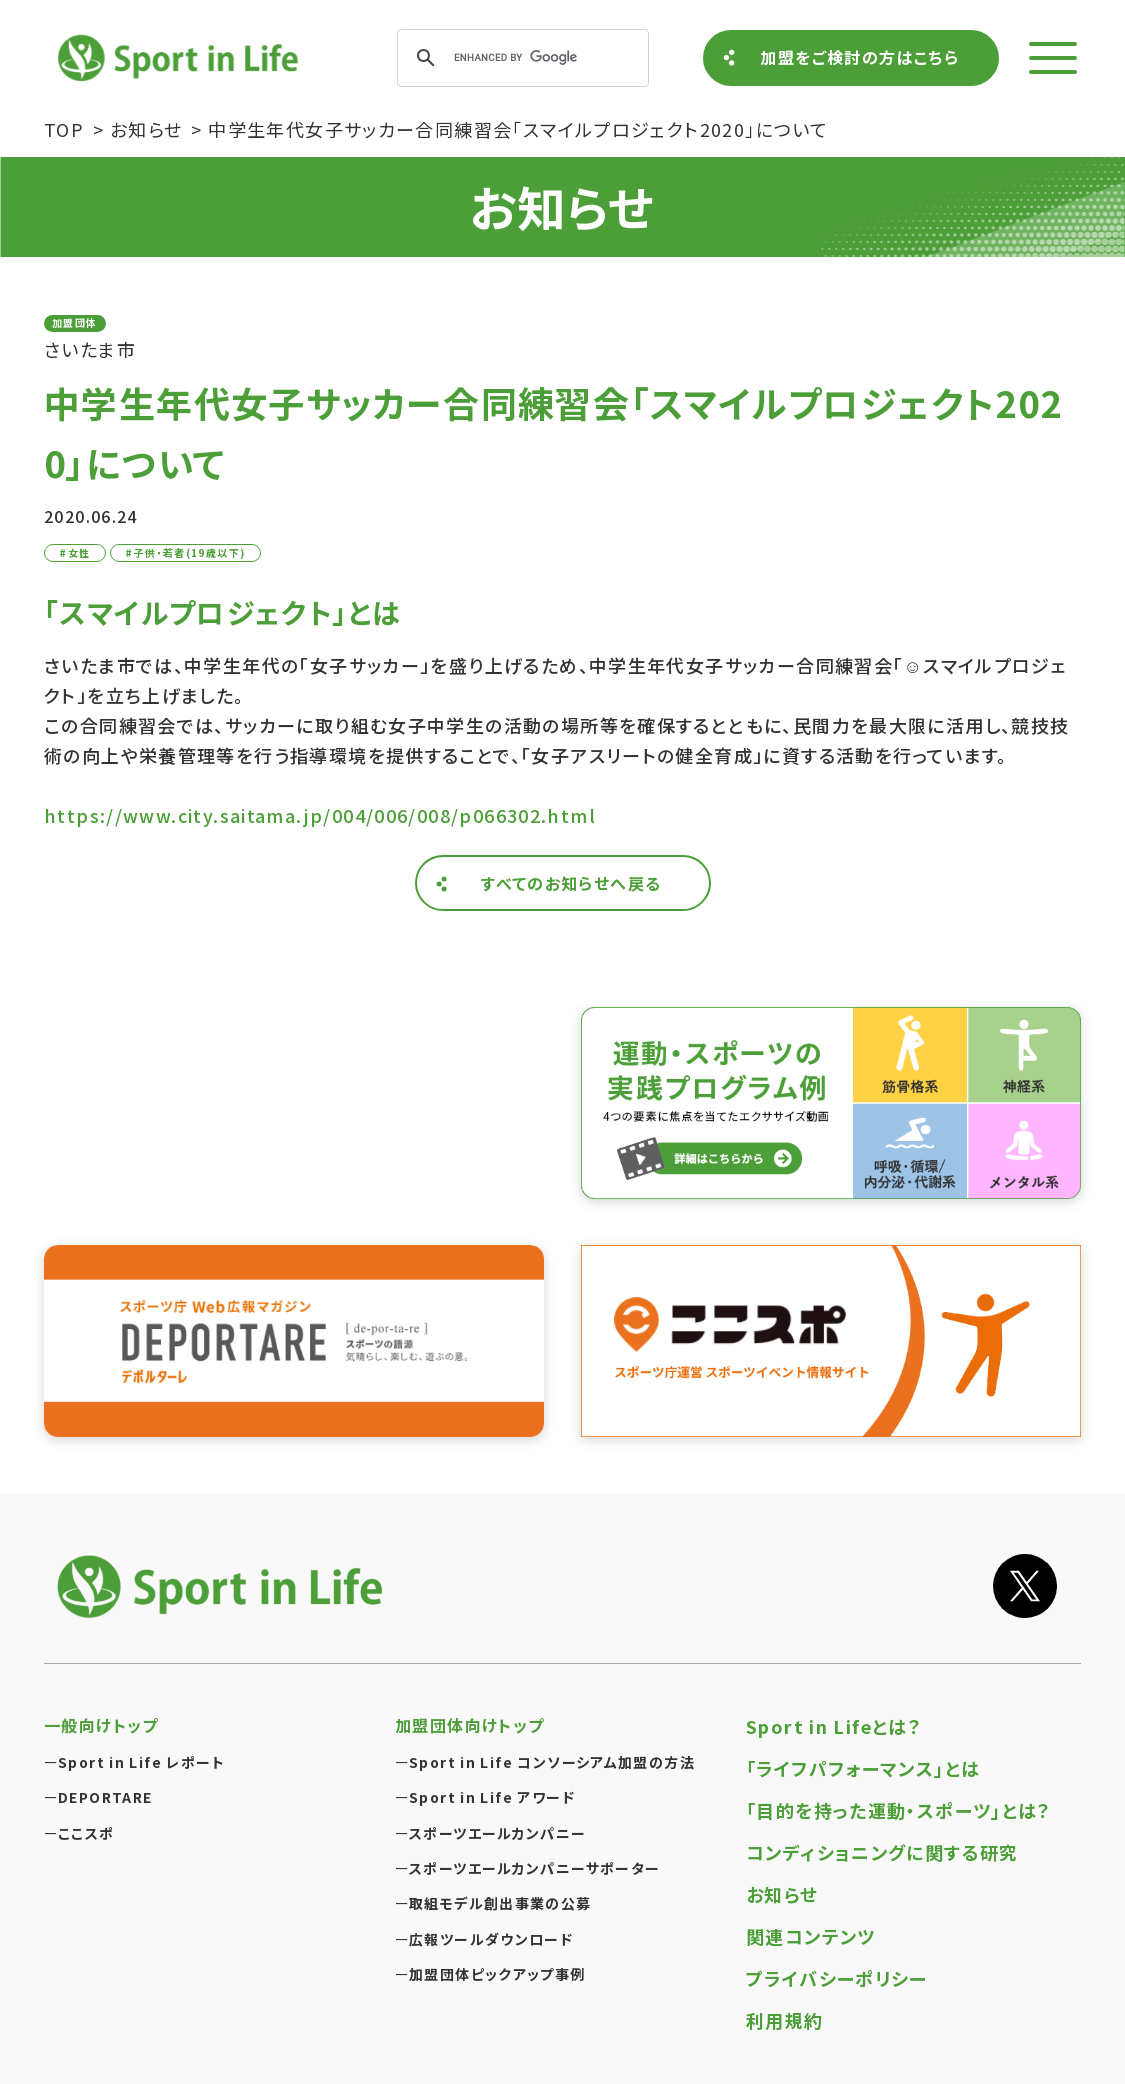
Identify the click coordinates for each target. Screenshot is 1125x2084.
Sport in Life (181, 57)
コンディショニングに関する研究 (882, 1852)
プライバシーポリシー (837, 1978)
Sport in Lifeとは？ (834, 1726)
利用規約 (785, 2020)
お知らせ (782, 1894)
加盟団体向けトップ (469, 1725)
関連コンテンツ (811, 1936)
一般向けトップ (101, 1725)
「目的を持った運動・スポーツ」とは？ (899, 1810)
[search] (520, 58)
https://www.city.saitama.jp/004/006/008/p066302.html (320, 815)
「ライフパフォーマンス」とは (863, 1768)
